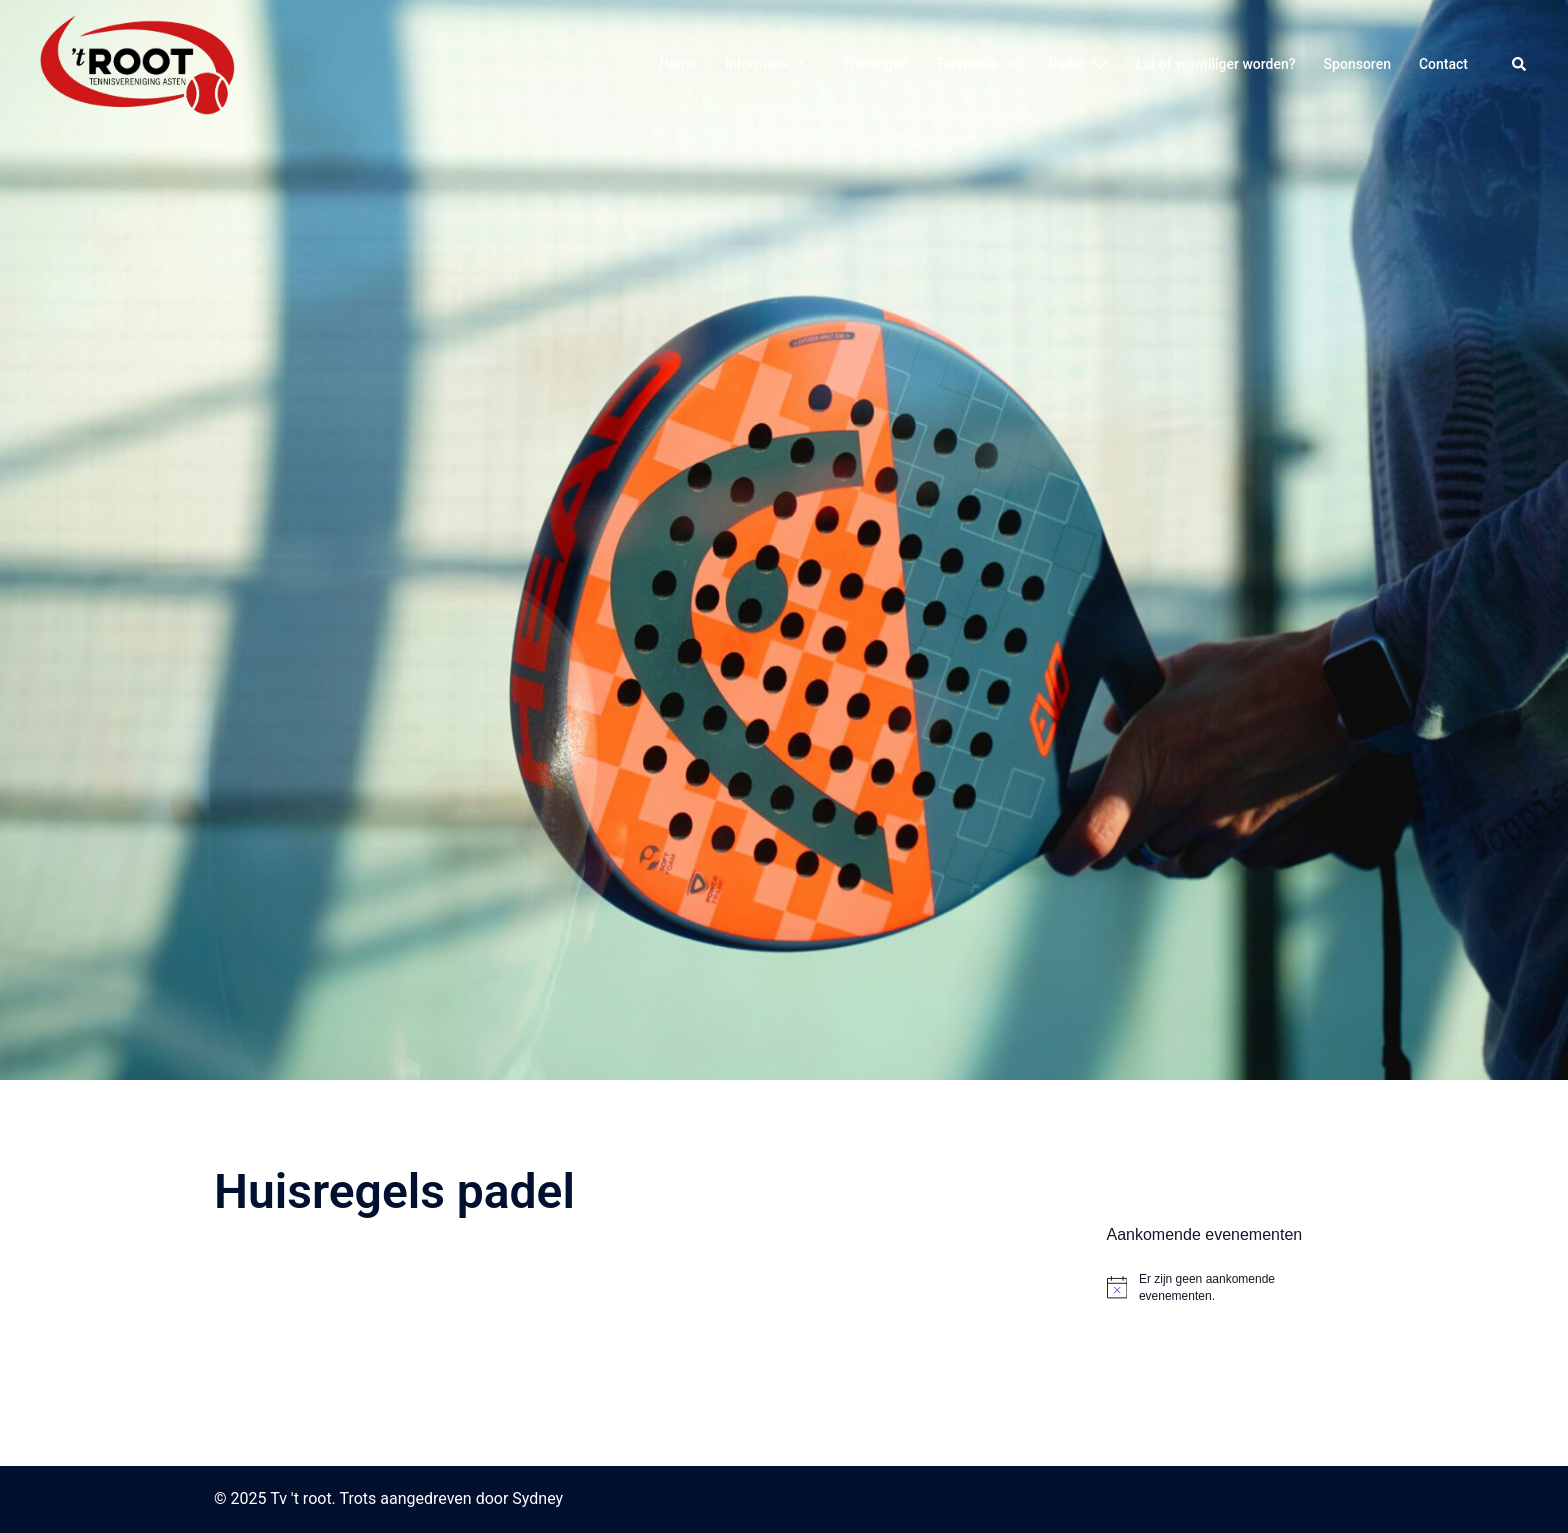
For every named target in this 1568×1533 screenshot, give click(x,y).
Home (678, 64)
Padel (1066, 64)
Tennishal (966, 64)
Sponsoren (1357, 64)
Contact (1443, 64)
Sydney (537, 1498)
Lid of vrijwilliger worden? (1216, 64)
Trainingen (875, 64)
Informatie (757, 64)
